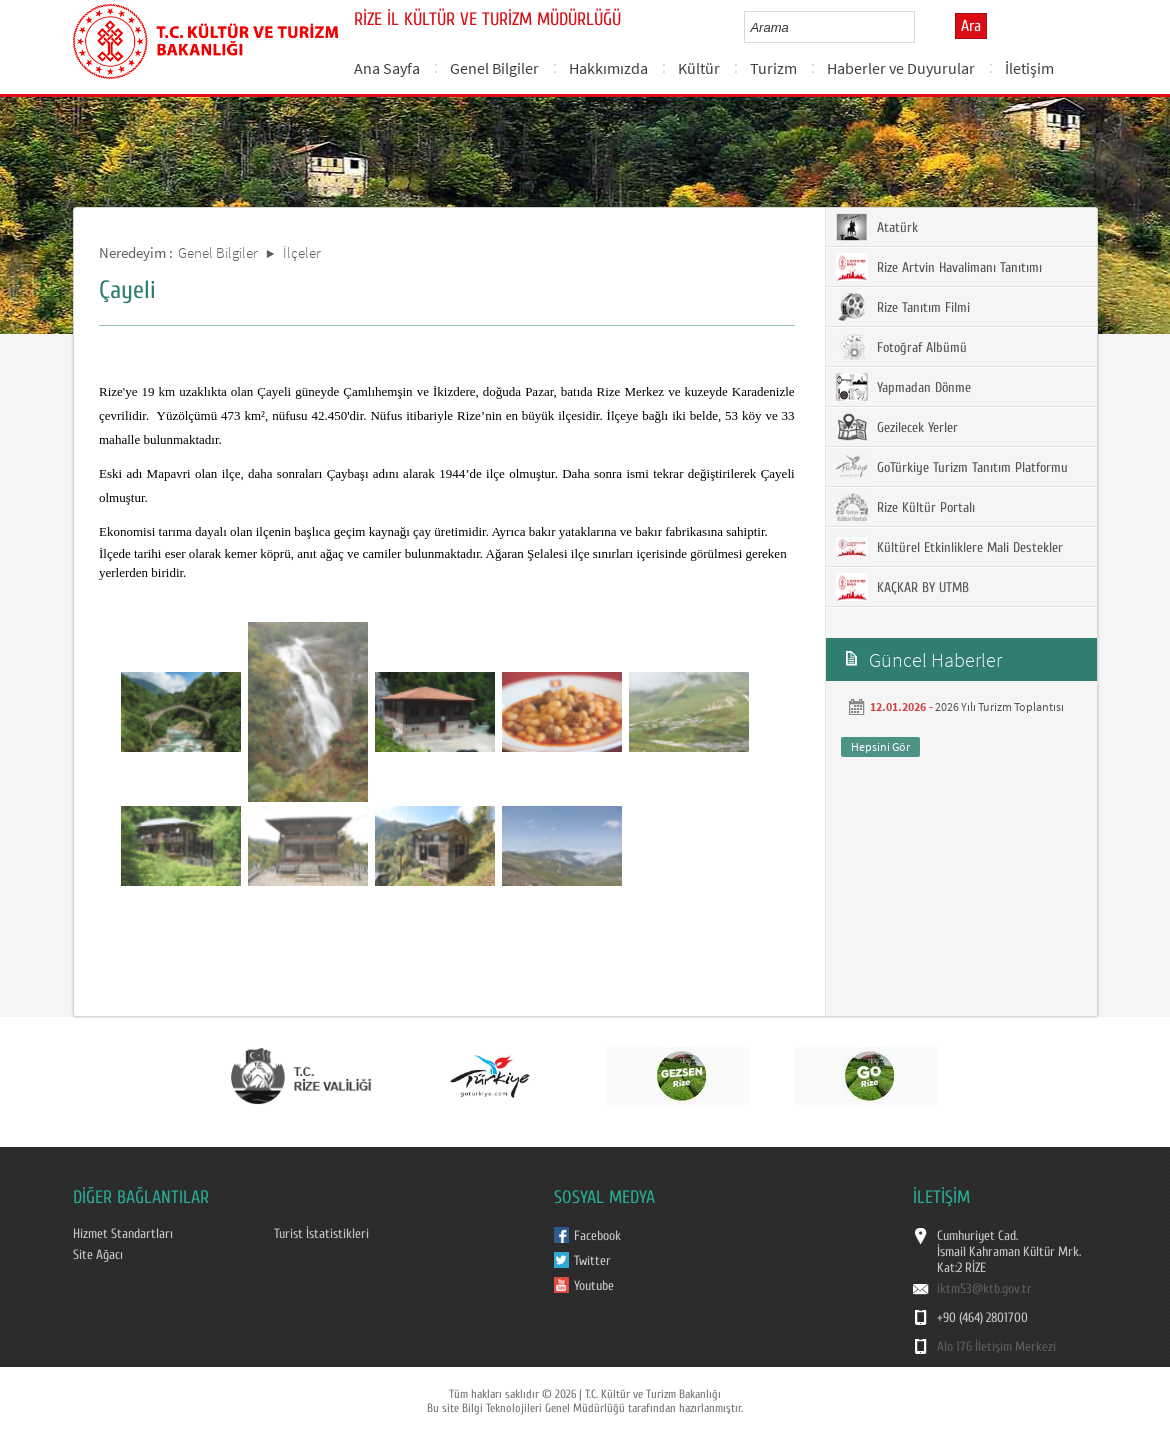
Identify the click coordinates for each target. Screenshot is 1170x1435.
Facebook (597, 1236)
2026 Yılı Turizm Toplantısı (999, 706)
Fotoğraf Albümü (901, 347)
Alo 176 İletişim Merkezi (996, 1347)
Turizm (773, 68)
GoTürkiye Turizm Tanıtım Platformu (952, 467)
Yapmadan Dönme (903, 387)
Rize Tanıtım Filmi (903, 307)
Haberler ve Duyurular (901, 68)
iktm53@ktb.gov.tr (984, 1289)
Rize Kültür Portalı (905, 507)
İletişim (1029, 68)
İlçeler (302, 252)
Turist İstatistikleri (321, 1234)
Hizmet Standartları (123, 1234)
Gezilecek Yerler (897, 427)
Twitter (592, 1261)
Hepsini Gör (880, 746)
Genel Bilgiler (494, 68)
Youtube (594, 1286)
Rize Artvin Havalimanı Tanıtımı (939, 267)
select (920, 27)
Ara (971, 26)
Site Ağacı (98, 1255)
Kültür (699, 68)
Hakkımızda (608, 68)
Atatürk (877, 227)
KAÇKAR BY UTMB (902, 587)
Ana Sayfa (387, 68)
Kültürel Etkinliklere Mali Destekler (949, 547)
